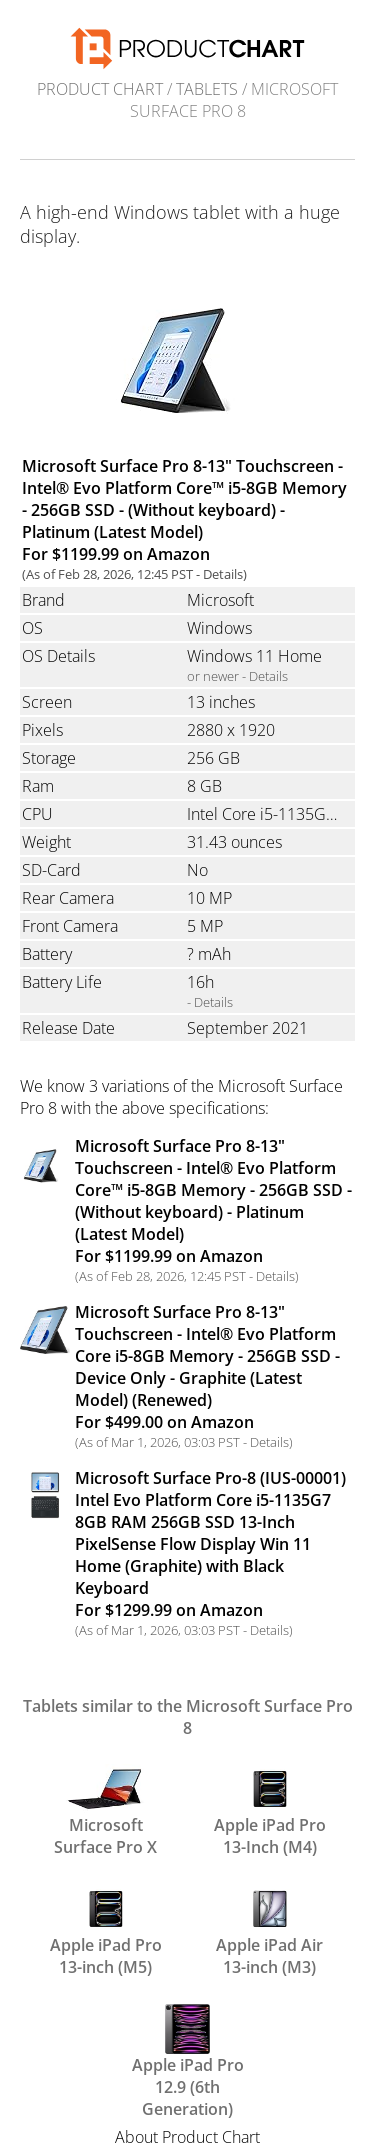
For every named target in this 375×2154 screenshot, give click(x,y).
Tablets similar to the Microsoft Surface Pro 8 (188, 1717)
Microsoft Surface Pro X (105, 1809)
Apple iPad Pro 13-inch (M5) (106, 1929)
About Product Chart (187, 2137)
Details (223, 574)
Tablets (207, 89)
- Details (210, 1002)
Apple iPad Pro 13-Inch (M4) (270, 1809)
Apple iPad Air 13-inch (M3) (269, 1929)
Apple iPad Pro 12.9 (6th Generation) (188, 2049)
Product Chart (100, 89)
